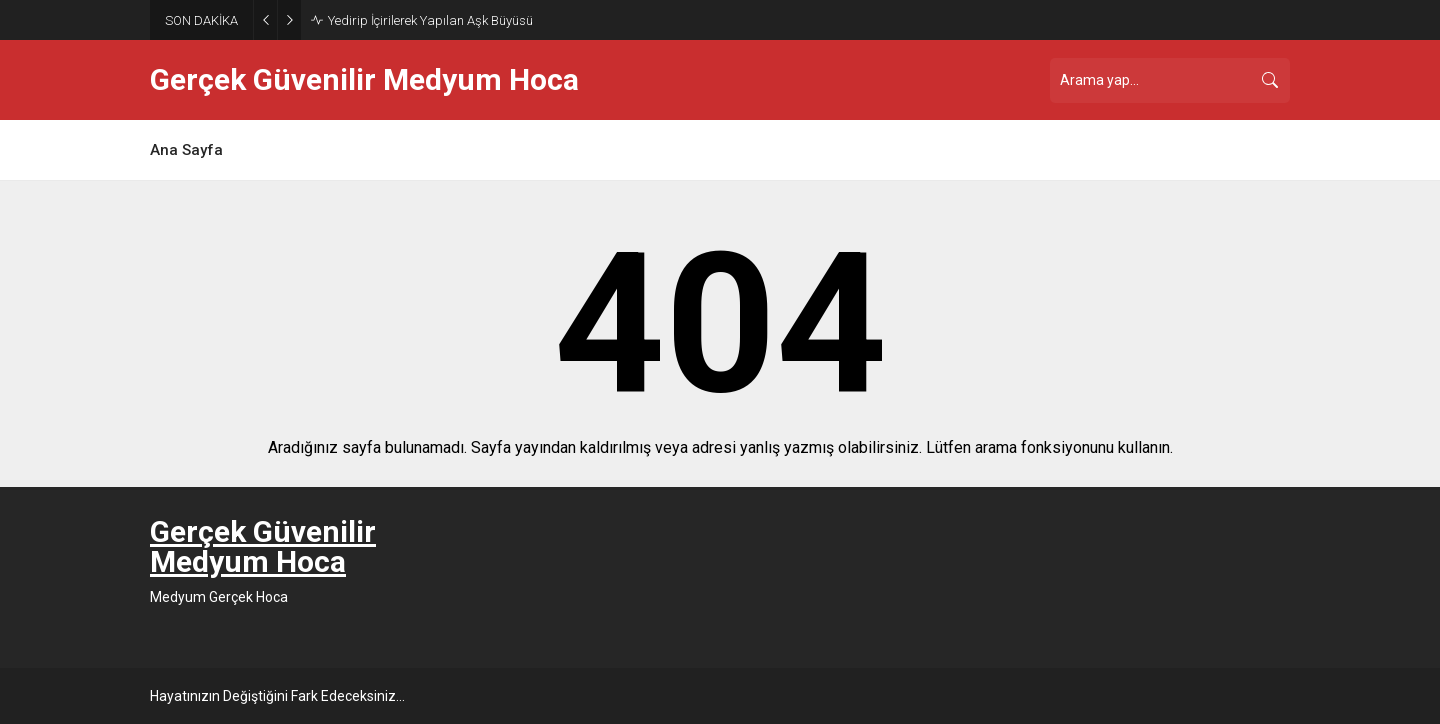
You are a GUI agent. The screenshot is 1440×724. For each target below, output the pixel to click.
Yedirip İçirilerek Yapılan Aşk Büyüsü (430, 20)
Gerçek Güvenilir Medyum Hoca (364, 80)
